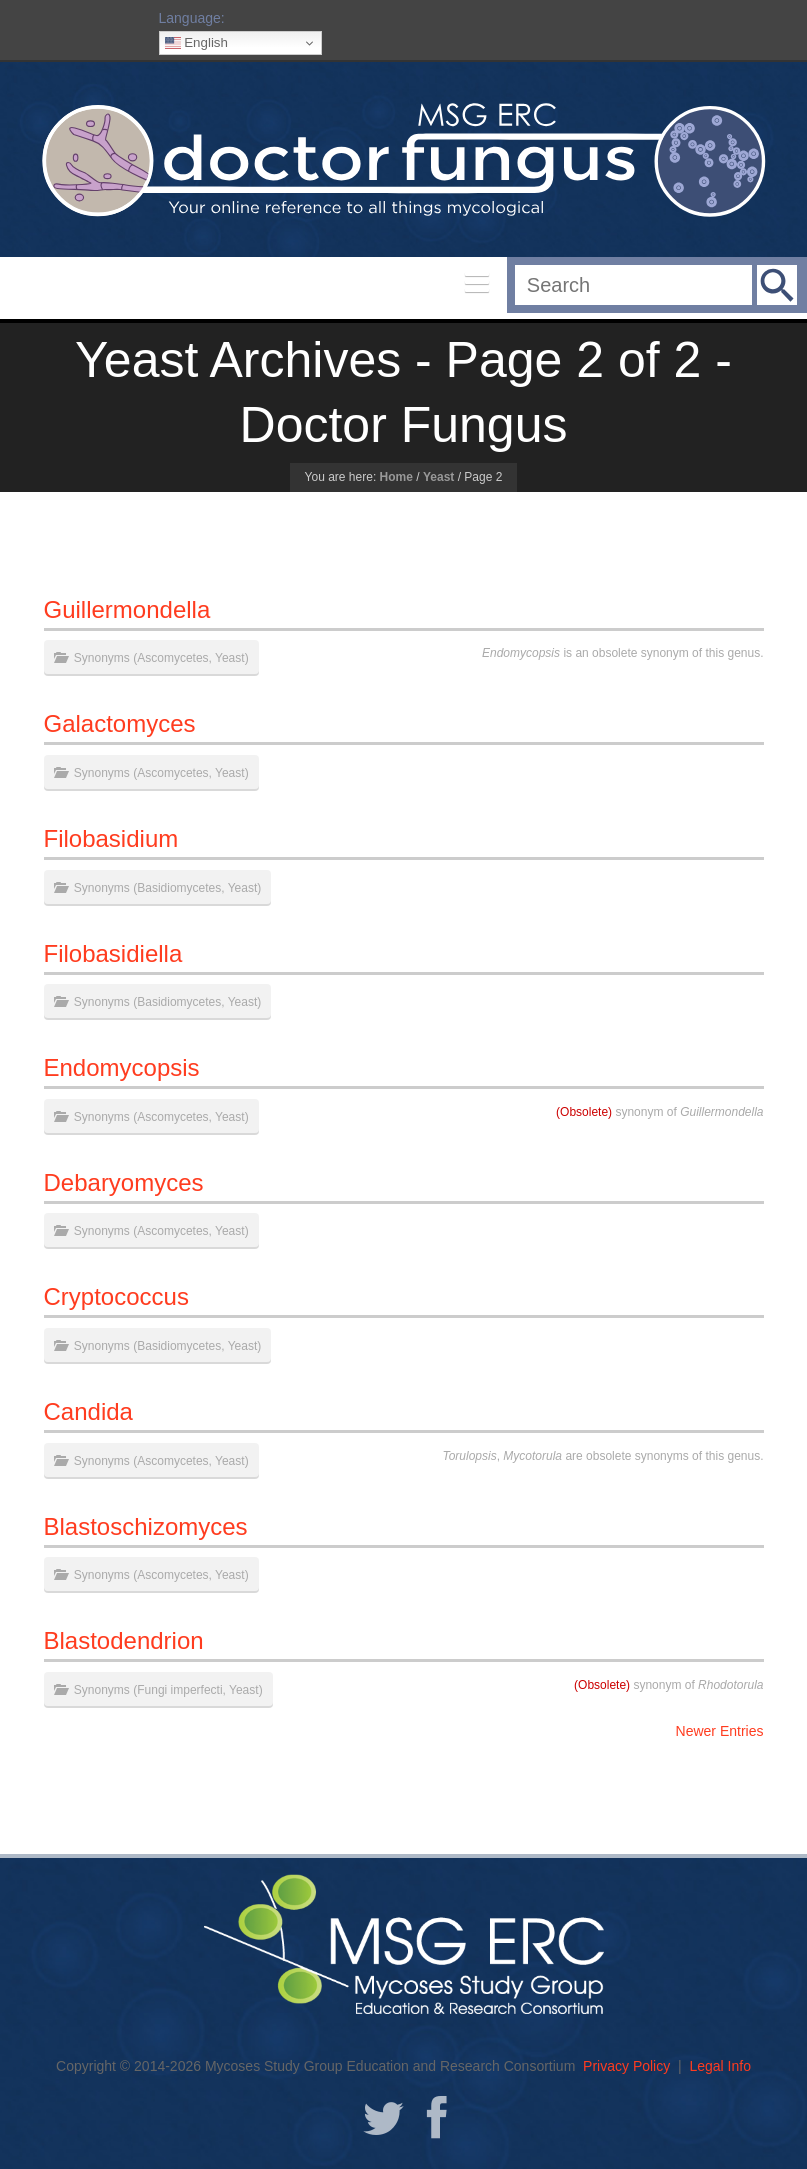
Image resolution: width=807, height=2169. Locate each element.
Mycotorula (532, 1456)
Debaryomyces (124, 1182)
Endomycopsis (521, 653)
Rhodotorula (730, 1685)
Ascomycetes (172, 658)
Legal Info (720, 2066)
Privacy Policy (626, 2066)
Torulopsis (469, 1456)
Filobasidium (111, 838)
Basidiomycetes (179, 888)
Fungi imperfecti (179, 1690)
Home (396, 477)
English (196, 43)
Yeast (438, 477)
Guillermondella (127, 609)
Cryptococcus (116, 1296)
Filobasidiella (113, 953)
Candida (88, 1411)
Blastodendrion (124, 1640)
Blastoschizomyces (146, 1526)
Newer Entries (720, 1731)
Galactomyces (120, 723)
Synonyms (102, 658)
